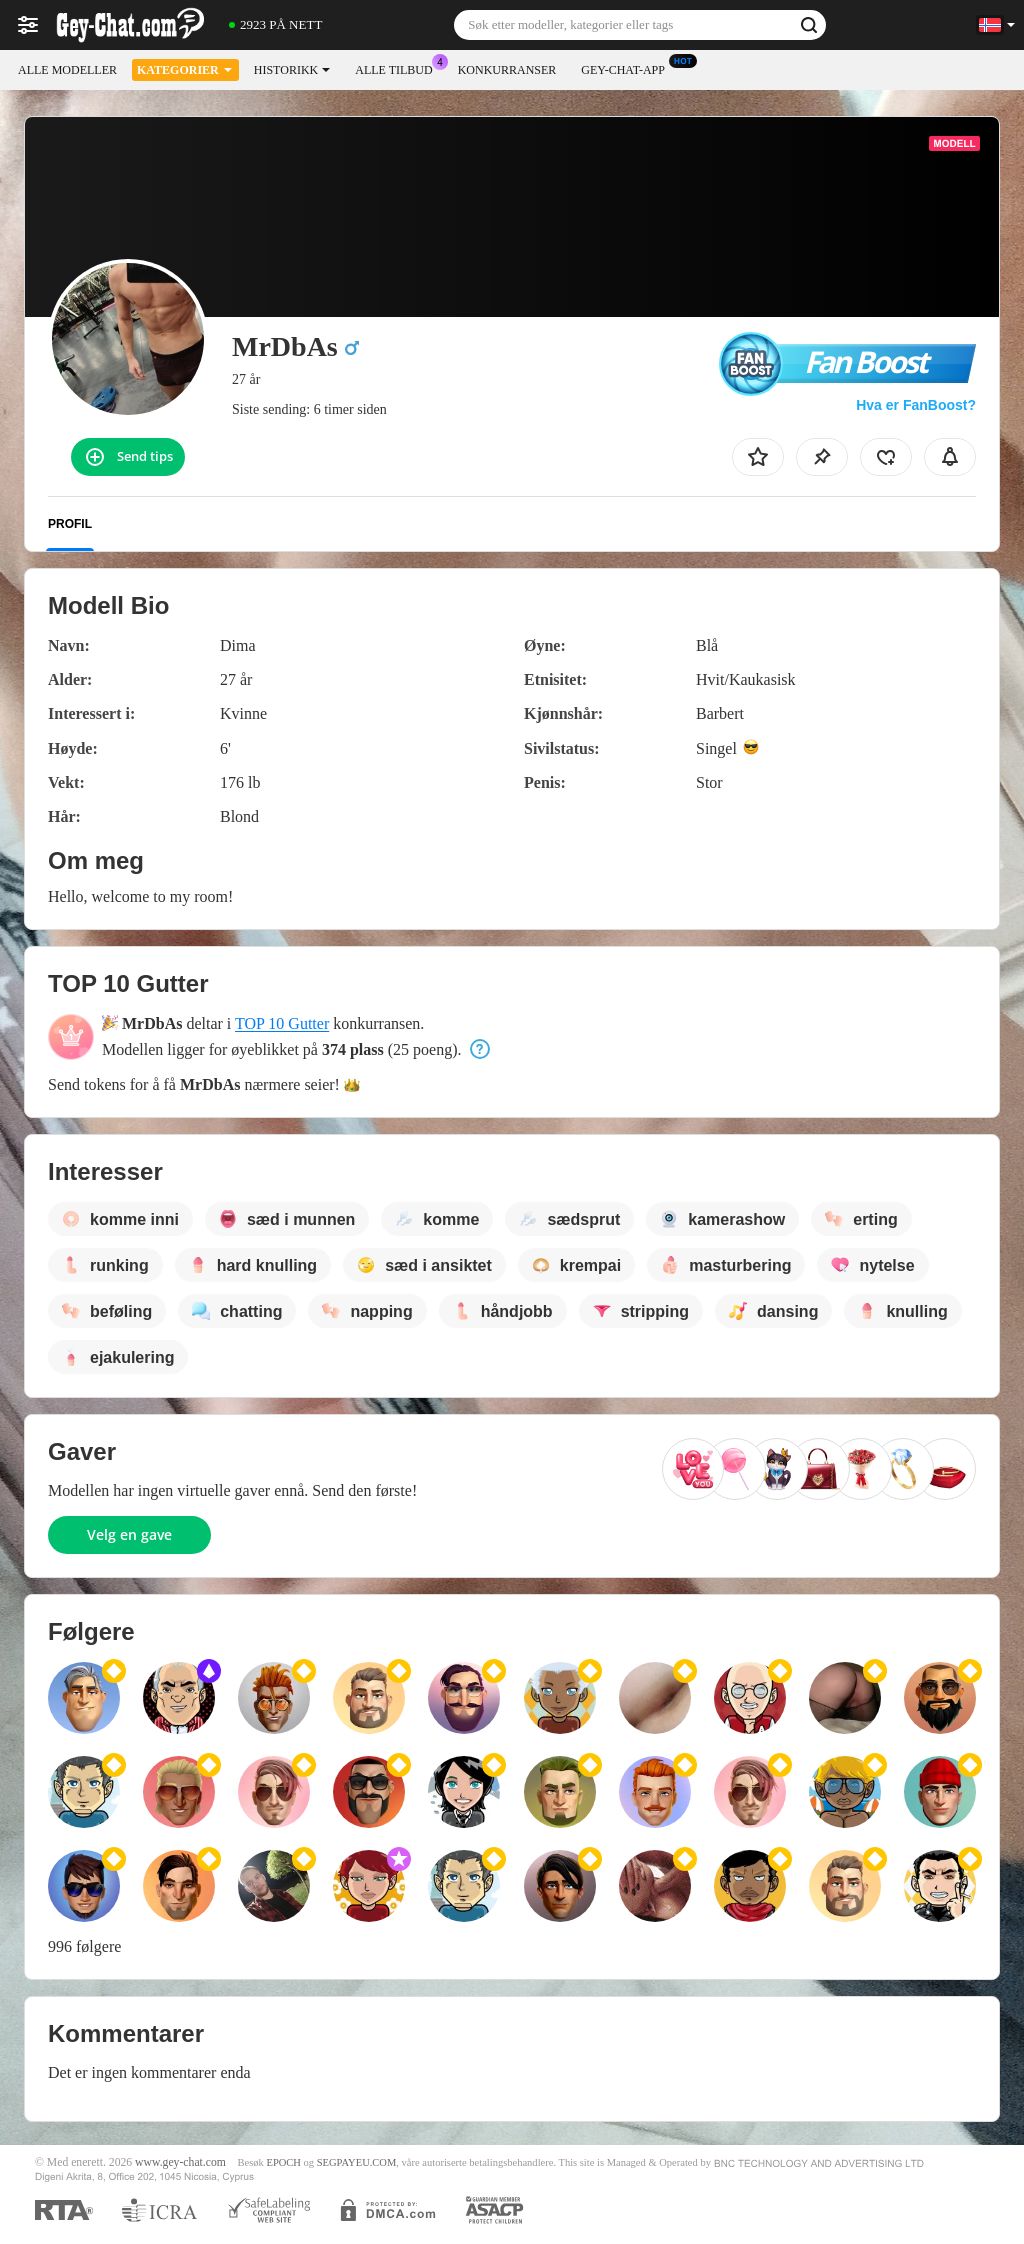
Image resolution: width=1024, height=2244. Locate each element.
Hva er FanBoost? (916, 405)
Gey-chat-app (628, 68)
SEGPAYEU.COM (357, 2162)
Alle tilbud (398, 68)
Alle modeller (67, 70)
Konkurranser (507, 70)
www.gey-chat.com (180, 2162)
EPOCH (283, 2162)
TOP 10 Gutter (282, 1023)
